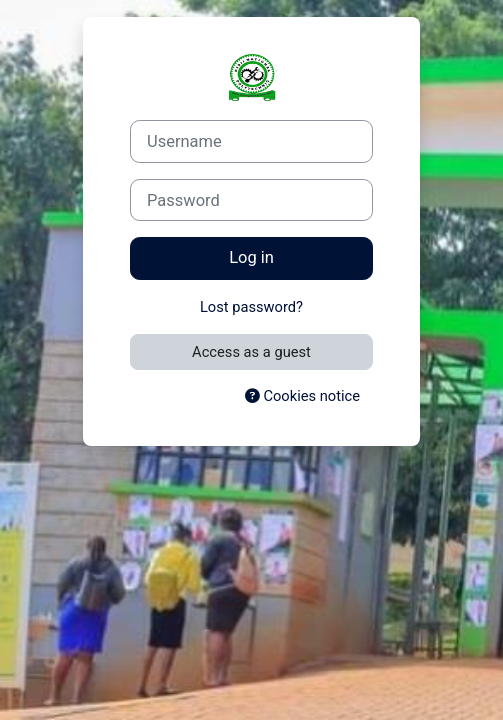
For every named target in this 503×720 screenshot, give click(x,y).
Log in (251, 257)
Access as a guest (251, 352)
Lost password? (251, 307)
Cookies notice (302, 396)
